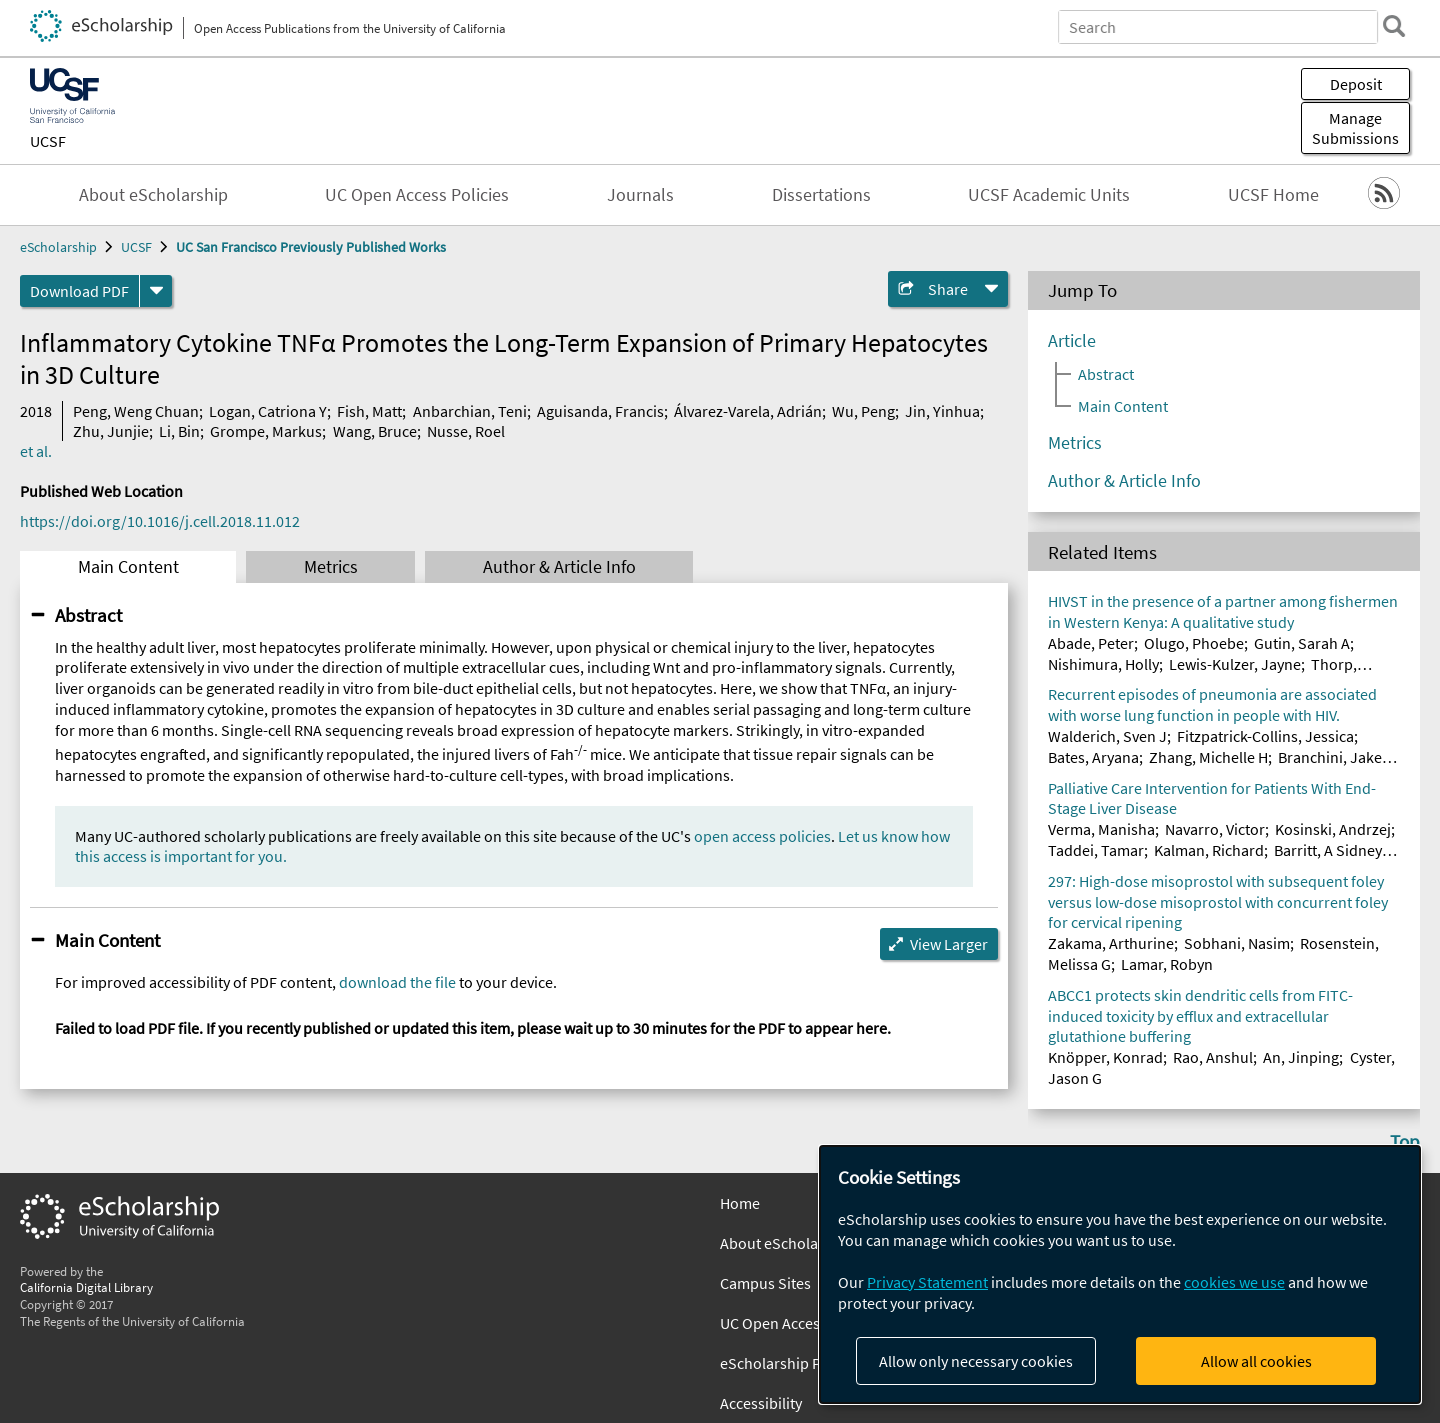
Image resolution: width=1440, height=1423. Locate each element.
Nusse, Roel (466, 431)
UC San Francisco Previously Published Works (311, 247)
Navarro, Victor (1215, 829)
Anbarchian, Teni (470, 411)
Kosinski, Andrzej (1333, 829)
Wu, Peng (863, 411)
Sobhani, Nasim (1237, 943)
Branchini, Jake (1330, 757)
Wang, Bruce (375, 431)
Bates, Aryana (1093, 757)
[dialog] (1120, 1274)
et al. (36, 451)
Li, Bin (179, 431)
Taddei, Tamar (1096, 850)
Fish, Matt (369, 411)
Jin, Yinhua (942, 411)
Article (1072, 341)
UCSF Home (1273, 195)
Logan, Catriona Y (268, 411)
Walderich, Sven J (1107, 736)
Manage (1355, 128)
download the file (397, 982)
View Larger (949, 944)
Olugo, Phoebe (1194, 643)
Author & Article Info (559, 567)
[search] (1394, 26)
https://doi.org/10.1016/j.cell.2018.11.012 (160, 521)
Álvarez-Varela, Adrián (748, 411)
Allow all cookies (1256, 1361)
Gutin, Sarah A (1302, 643)
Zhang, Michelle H (1208, 757)
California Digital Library (86, 1287)
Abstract (88, 615)
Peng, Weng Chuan (136, 411)
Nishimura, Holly (1103, 664)
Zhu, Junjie (111, 431)
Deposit (1356, 84)
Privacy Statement (927, 1282)
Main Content (128, 567)
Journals (640, 195)
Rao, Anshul (1213, 1057)
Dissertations (821, 195)
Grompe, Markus (266, 431)
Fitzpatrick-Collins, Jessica (1265, 736)
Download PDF (79, 291)
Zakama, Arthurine (1111, 943)
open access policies (762, 836)
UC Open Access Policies (417, 195)
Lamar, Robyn (1167, 964)
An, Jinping (1301, 1057)
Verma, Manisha (1101, 829)
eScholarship (58, 247)
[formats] (156, 291)
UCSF (48, 141)
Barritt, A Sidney (1328, 850)
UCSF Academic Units (1049, 195)
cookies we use (1234, 1282)
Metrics (331, 567)
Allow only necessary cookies (976, 1361)
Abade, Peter (1091, 643)
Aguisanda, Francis (600, 411)
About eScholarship (153, 195)
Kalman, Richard (1209, 850)
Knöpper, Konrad (1105, 1057)
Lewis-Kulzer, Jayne (1235, 664)
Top (1405, 1141)
